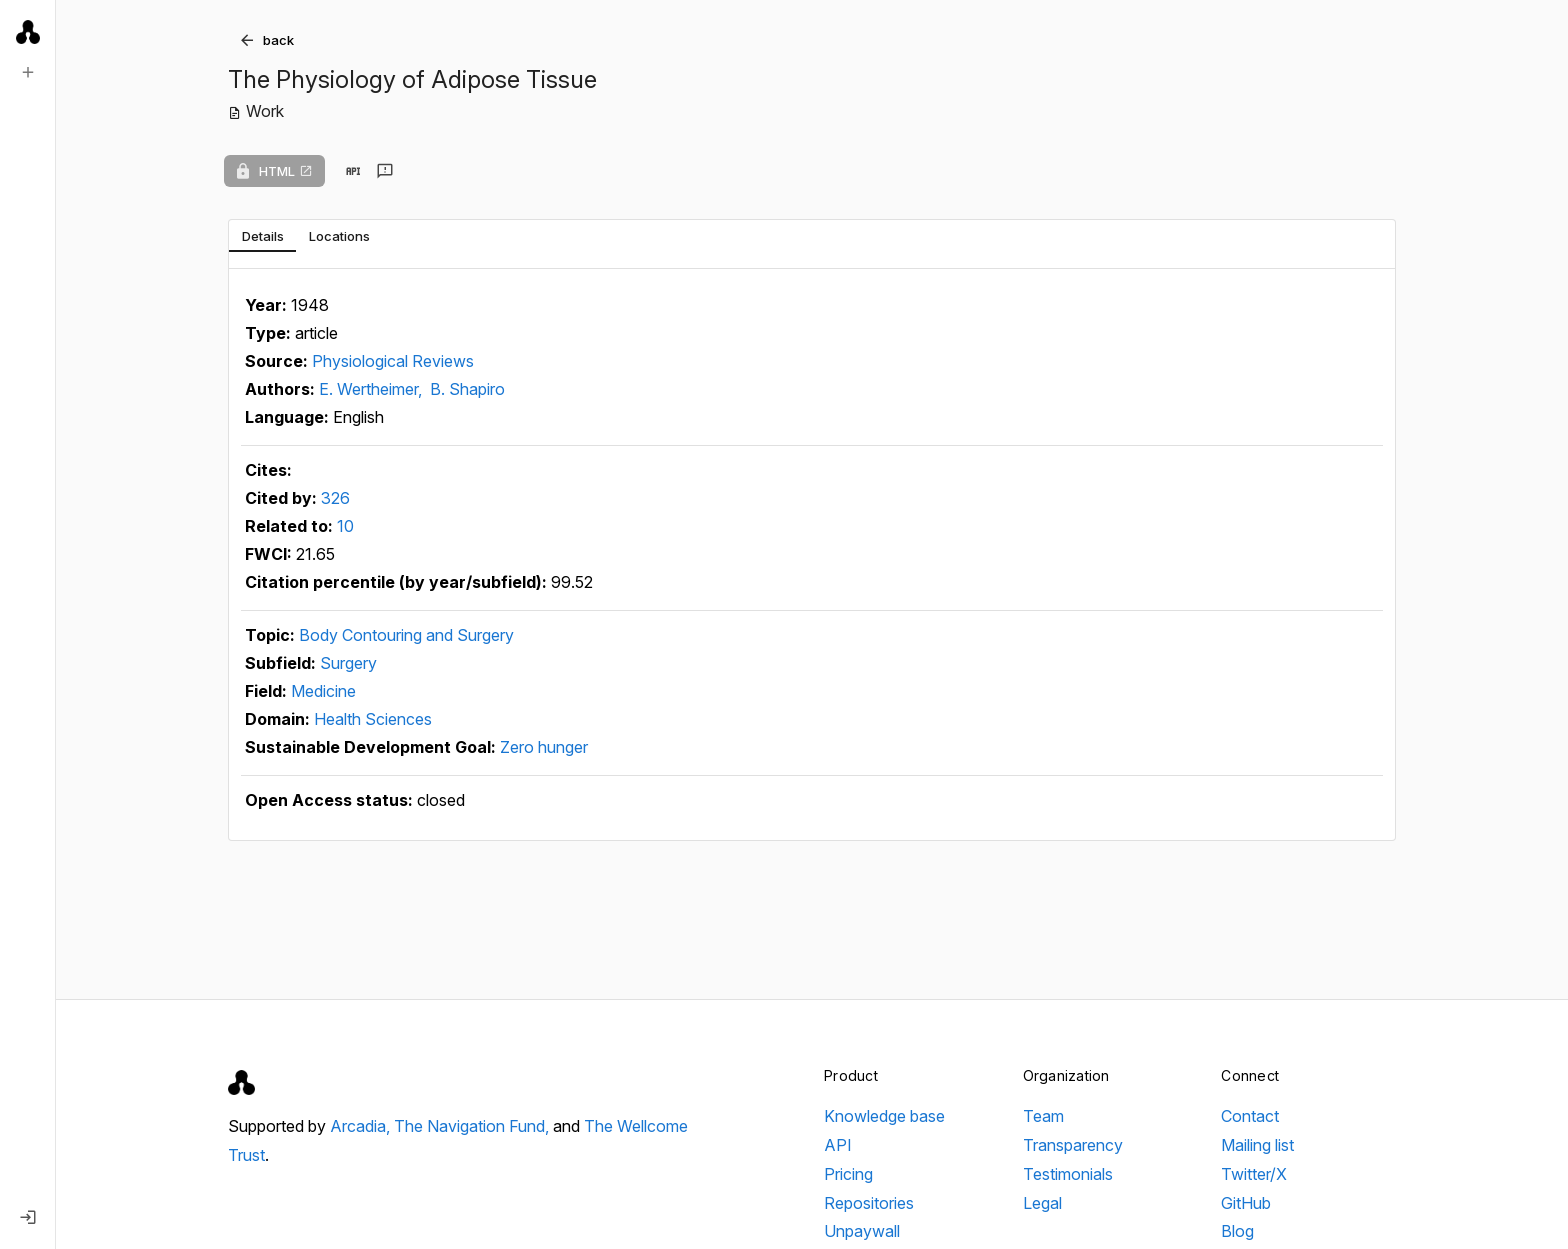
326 (335, 498)
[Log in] (28, 1217)
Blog (1237, 1231)
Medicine (323, 691)
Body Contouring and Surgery (406, 635)
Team (1043, 1116)
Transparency (1073, 1145)
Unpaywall (862, 1231)
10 (345, 526)
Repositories (869, 1203)
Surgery (348, 663)
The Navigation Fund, (473, 1126)
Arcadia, (362, 1126)
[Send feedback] (385, 171)
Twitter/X (1254, 1174)
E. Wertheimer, (372, 389)
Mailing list (1257, 1145)
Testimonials (1068, 1174)
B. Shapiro (467, 389)
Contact (1250, 1116)
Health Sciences (373, 719)
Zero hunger (544, 747)
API (838, 1145)
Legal (1042, 1203)
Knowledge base (884, 1116)
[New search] (28, 72)
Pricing (848, 1174)
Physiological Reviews (393, 361)
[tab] (262, 236)
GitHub (1246, 1203)
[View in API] (353, 171)
